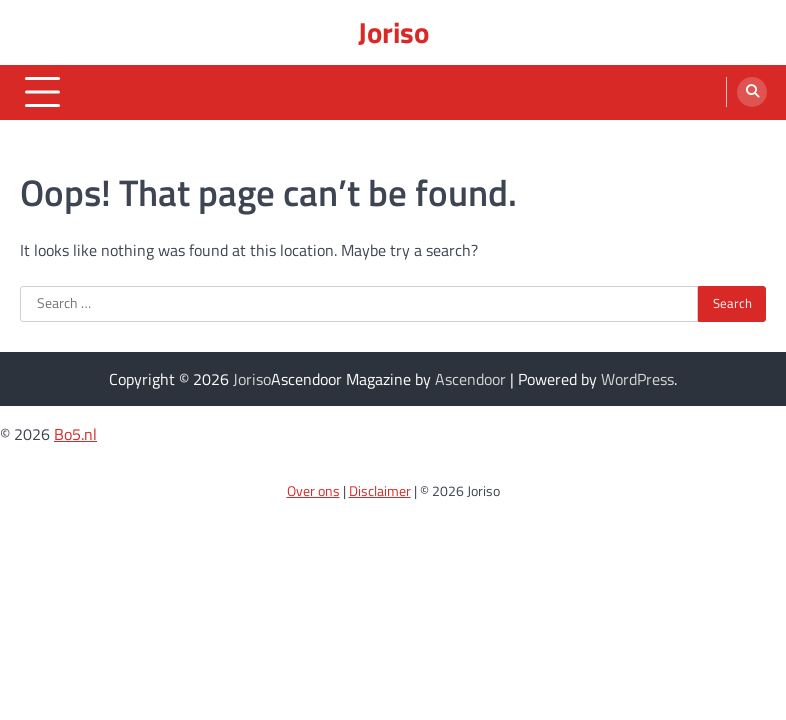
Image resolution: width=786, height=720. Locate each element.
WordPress (637, 379)
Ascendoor (470, 379)
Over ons (313, 490)
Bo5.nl (75, 434)
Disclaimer (380, 490)
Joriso (393, 32)
